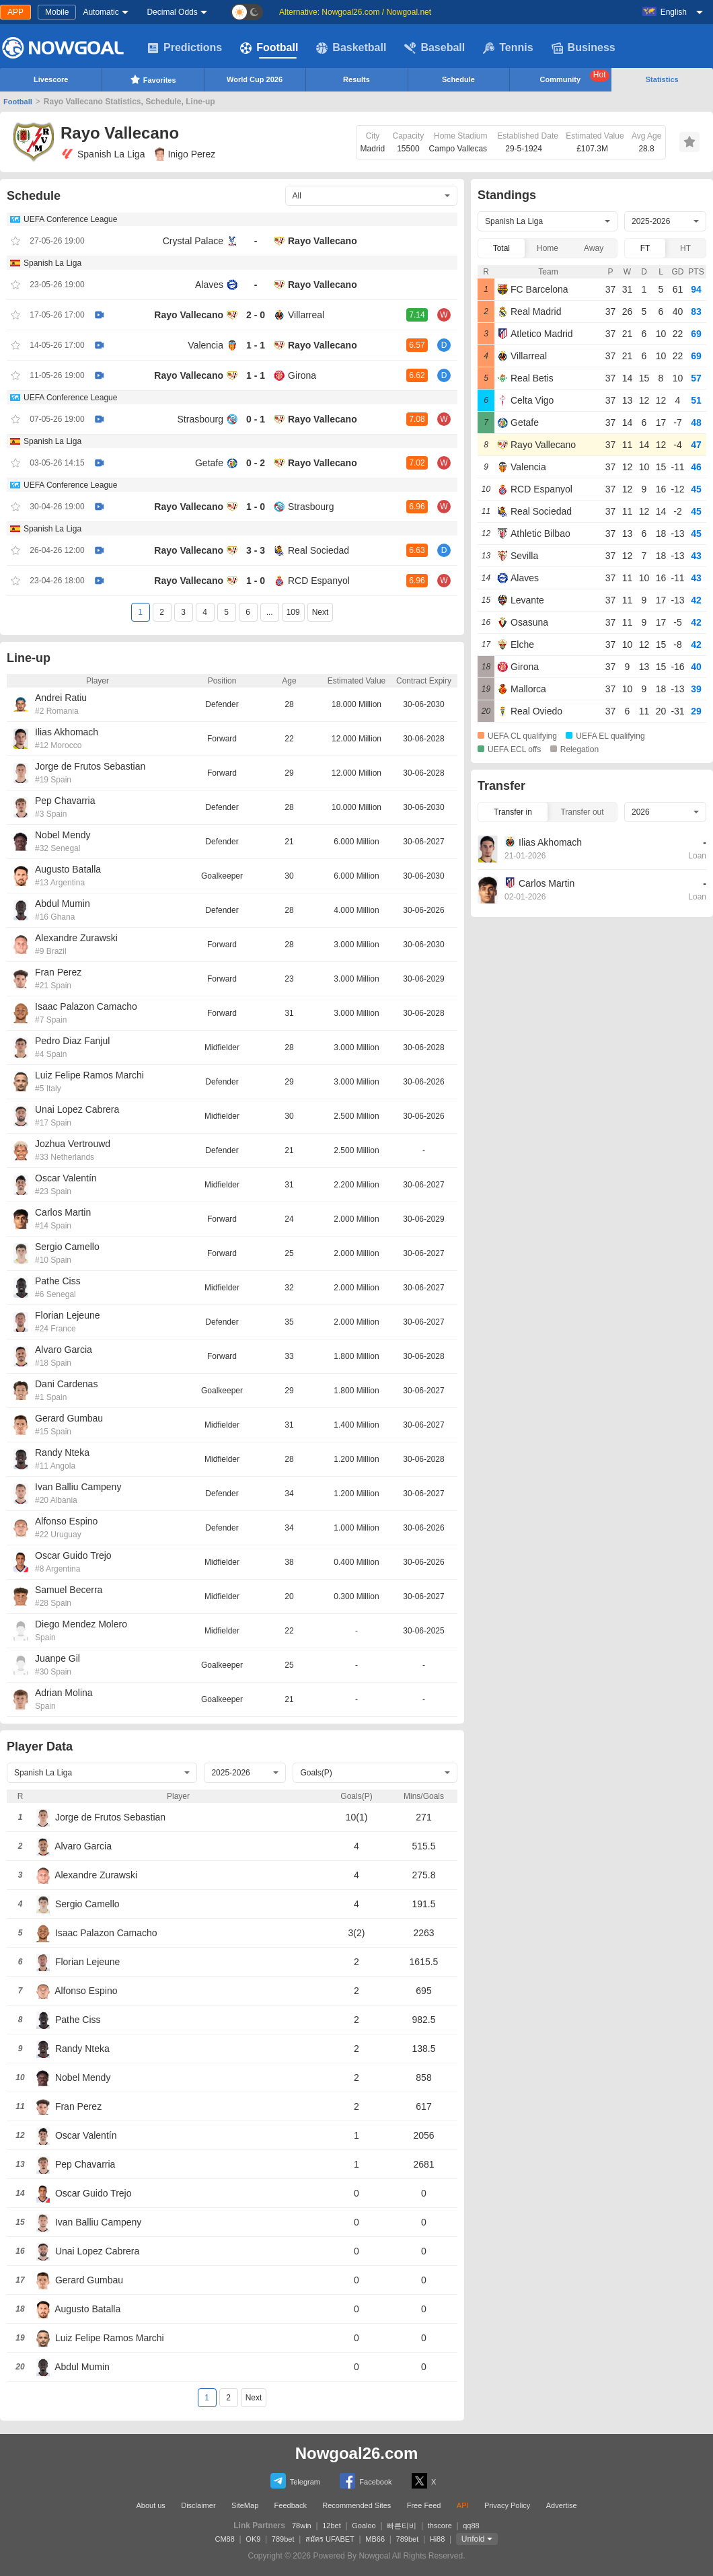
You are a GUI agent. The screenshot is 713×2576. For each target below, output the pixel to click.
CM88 (225, 2539)
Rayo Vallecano (322, 240)
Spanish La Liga (103, 154)
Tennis (508, 48)
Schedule (458, 79)
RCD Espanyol (319, 580)
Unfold (473, 2539)
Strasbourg (200, 419)
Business (583, 48)
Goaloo (363, 2526)
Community (574, 76)
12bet (331, 2526)
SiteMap (244, 2505)
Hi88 (437, 2539)
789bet (283, 2539)
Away (593, 248)
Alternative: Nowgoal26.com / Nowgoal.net (355, 12)
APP (15, 12)
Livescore (51, 79)
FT (645, 248)
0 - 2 (255, 462)
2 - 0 (255, 314)
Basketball (351, 48)
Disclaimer (198, 2505)
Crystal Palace (193, 240)
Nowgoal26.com (356, 2453)
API (463, 2505)
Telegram (295, 2481)
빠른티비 (401, 2526)
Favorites (153, 79)
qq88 (471, 2526)
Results (356, 79)
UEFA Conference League (70, 219)
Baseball (434, 48)
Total (501, 248)
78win (301, 2526)
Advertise (561, 2505)
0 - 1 (255, 419)
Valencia (205, 345)
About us (150, 2505)
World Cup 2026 (255, 79)
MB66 (375, 2539)
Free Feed (424, 2505)
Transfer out (581, 812)
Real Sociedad (318, 550)
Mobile (57, 12)
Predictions (184, 48)
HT (685, 248)
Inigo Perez (185, 154)
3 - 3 (255, 550)
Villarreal (306, 314)
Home (547, 248)
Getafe (209, 462)
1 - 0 (255, 506)
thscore (440, 2526)
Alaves (209, 284)
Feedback (290, 2505)
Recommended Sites (356, 2505)
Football (269, 48)
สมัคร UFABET (329, 2539)
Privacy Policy (507, 2505)
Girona (302, 375)
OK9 (253, 2539)
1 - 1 (255, 345)
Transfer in (513, 812)
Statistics (662, 79)
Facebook (365, 2481)
